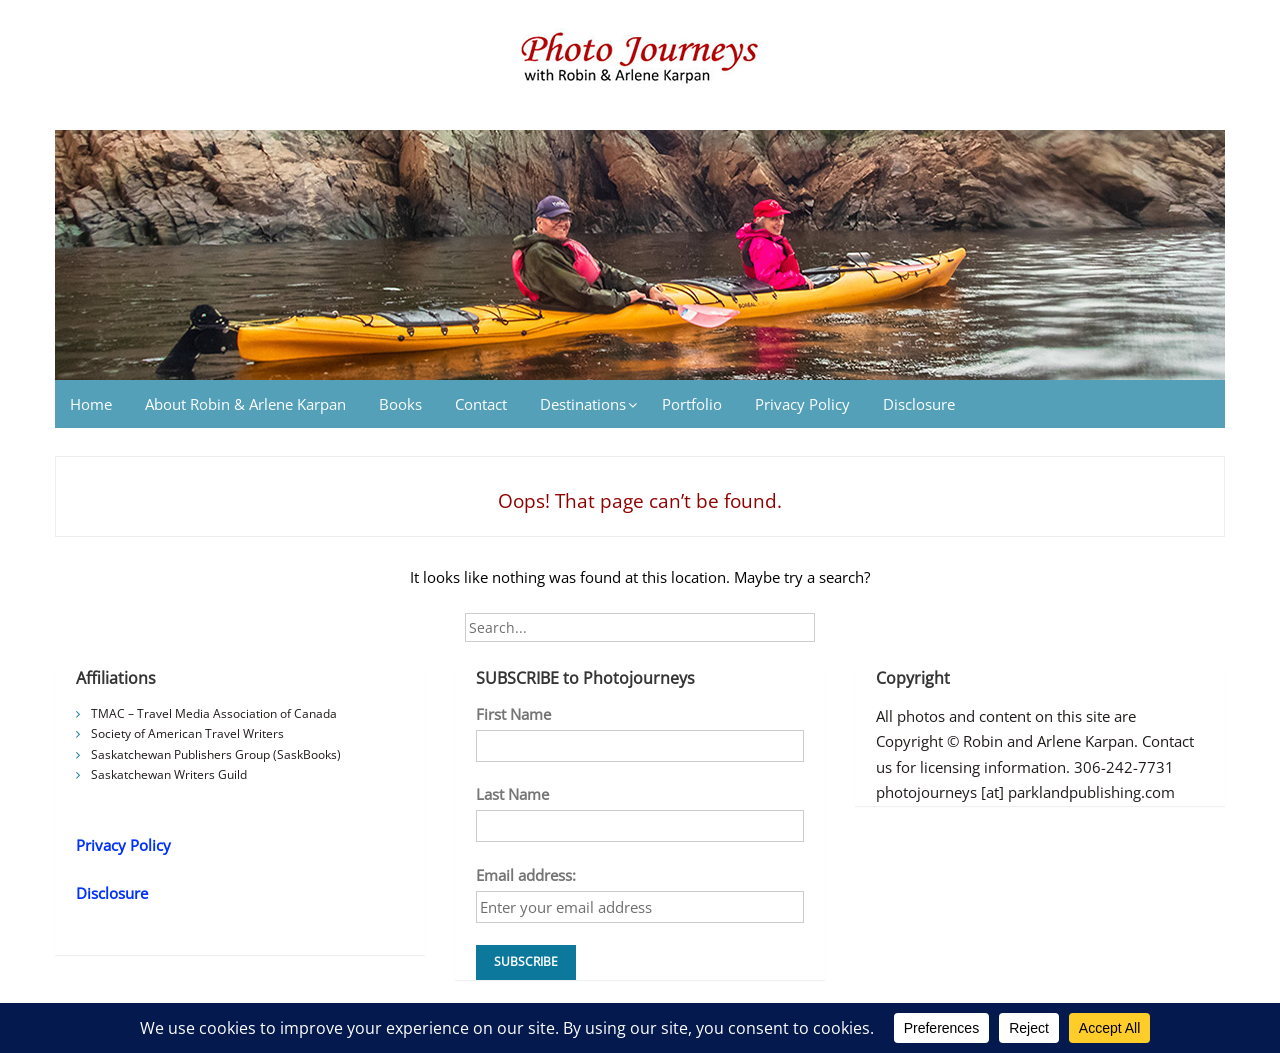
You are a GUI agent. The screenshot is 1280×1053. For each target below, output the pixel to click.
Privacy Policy (802, 404)
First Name (513, 714)
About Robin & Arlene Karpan (245, 404)
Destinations (583, 404)
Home (91, 404)
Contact (481, 404)
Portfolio (692, 404)
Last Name (512, 794)
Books (400, 404)
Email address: (526, 875)
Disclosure (919, 404)
